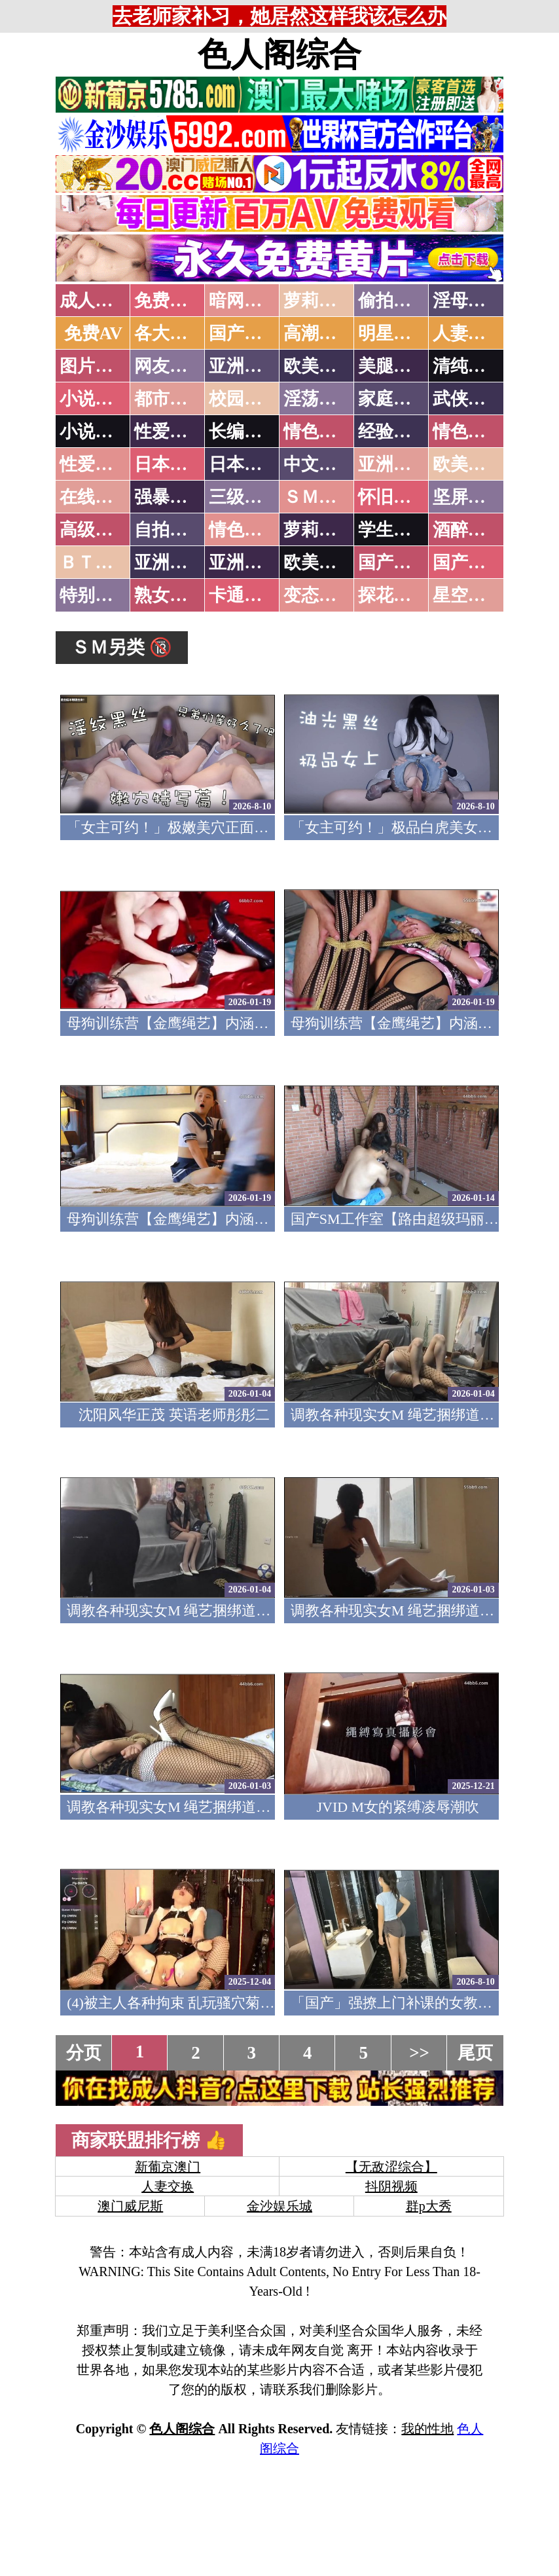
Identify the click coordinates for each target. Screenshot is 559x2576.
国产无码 (393, 562)
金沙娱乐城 (279, 2206)
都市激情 (169, 399)
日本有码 (244, 464)
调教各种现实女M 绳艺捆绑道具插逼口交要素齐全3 (230, 1610)
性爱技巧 (169, 431)
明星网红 (393, 333)
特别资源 (95, 595)
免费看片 (169, 300)
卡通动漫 (244, 595)
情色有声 (244, 530)
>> (419, 2053)
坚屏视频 (468, 497)
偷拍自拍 (393, 300)
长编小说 (244, 431)
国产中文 (244, 333)
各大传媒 (169, 333)
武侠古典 (468, 399)
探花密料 (393, 595)
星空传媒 (468, 595)
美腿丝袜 (393, 366)
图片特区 (95, 366)
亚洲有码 (244, 562)
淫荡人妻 (318, 399)
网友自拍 (169, 366)
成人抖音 (95, 300)
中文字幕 (318, 464)
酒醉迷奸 (468, 530)
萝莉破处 (318, 300)
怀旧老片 (393, 497)
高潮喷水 (318, 333)
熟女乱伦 (169, 595)
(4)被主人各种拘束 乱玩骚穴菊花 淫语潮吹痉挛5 (219, 2003)
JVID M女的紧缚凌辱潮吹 (397, 1807)
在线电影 (95, 497)
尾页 (475, 2053)
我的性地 (427, 2428)
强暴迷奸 (169, 497)
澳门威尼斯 (130, 2206)
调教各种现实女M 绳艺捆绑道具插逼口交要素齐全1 (230, 1807)
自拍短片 (169, 530)
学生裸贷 (393, 530)
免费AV (93, 333)
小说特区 (95, 399)
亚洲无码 (169, 562)
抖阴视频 (391, 2186)
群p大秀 (429, 2206)
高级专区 (95, 530)
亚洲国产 (393, 464)
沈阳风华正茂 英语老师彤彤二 (174, 1415)
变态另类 (318, 595)
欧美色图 (318, 366)
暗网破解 (244, 300)
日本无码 (169, 464)
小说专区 (95, 431)
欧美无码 (318, 562)
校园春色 (244, 399)
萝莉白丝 (318, 530)
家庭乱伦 (393, 399)
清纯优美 (468, 366)
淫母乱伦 (468, 300)
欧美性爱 (468, 464)
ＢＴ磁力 (95, 562)
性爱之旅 (95, 464)
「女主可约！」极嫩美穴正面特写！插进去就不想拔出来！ (254, 827)
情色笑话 (318, 431)
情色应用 (468, 431)
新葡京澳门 (167, 2167)
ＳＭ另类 (318, 497)
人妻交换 (468, 333)
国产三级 (468, 562)
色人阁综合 (279, 54)
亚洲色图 (244, 366)
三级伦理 (244, 497)
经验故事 (393, 431)
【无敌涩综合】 (391, 2167)
